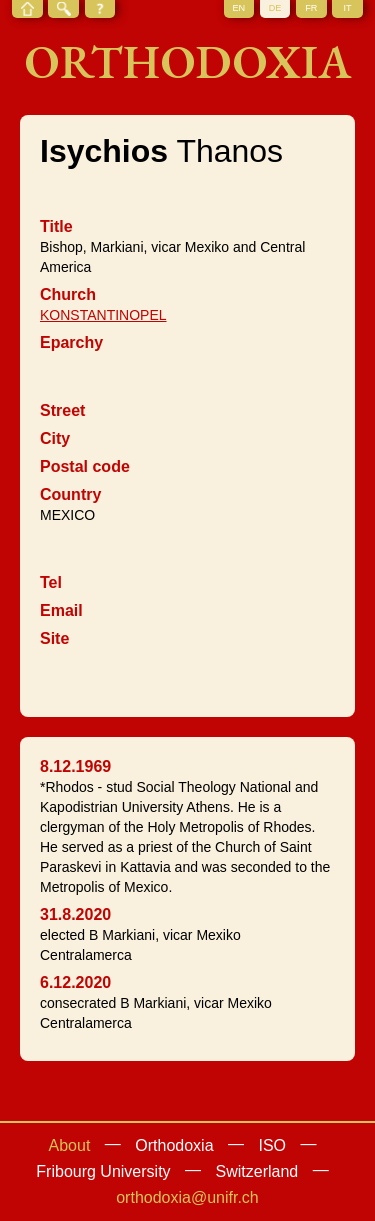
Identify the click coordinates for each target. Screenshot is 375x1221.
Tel (51, 582)
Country (70, 494)
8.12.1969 (75, 766)
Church (68, 294)
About (70, 1145)
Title (56, 226)
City (55, 438)
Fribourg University (103, 1171)
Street (62, 410)
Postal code (85, 466)
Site (54, 638)
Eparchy (71, 342)
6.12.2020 (75, 982)
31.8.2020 (75, 914)
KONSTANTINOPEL (103, 315)
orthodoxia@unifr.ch (187, 1197)
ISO (272, 1145)
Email (61, 610)
